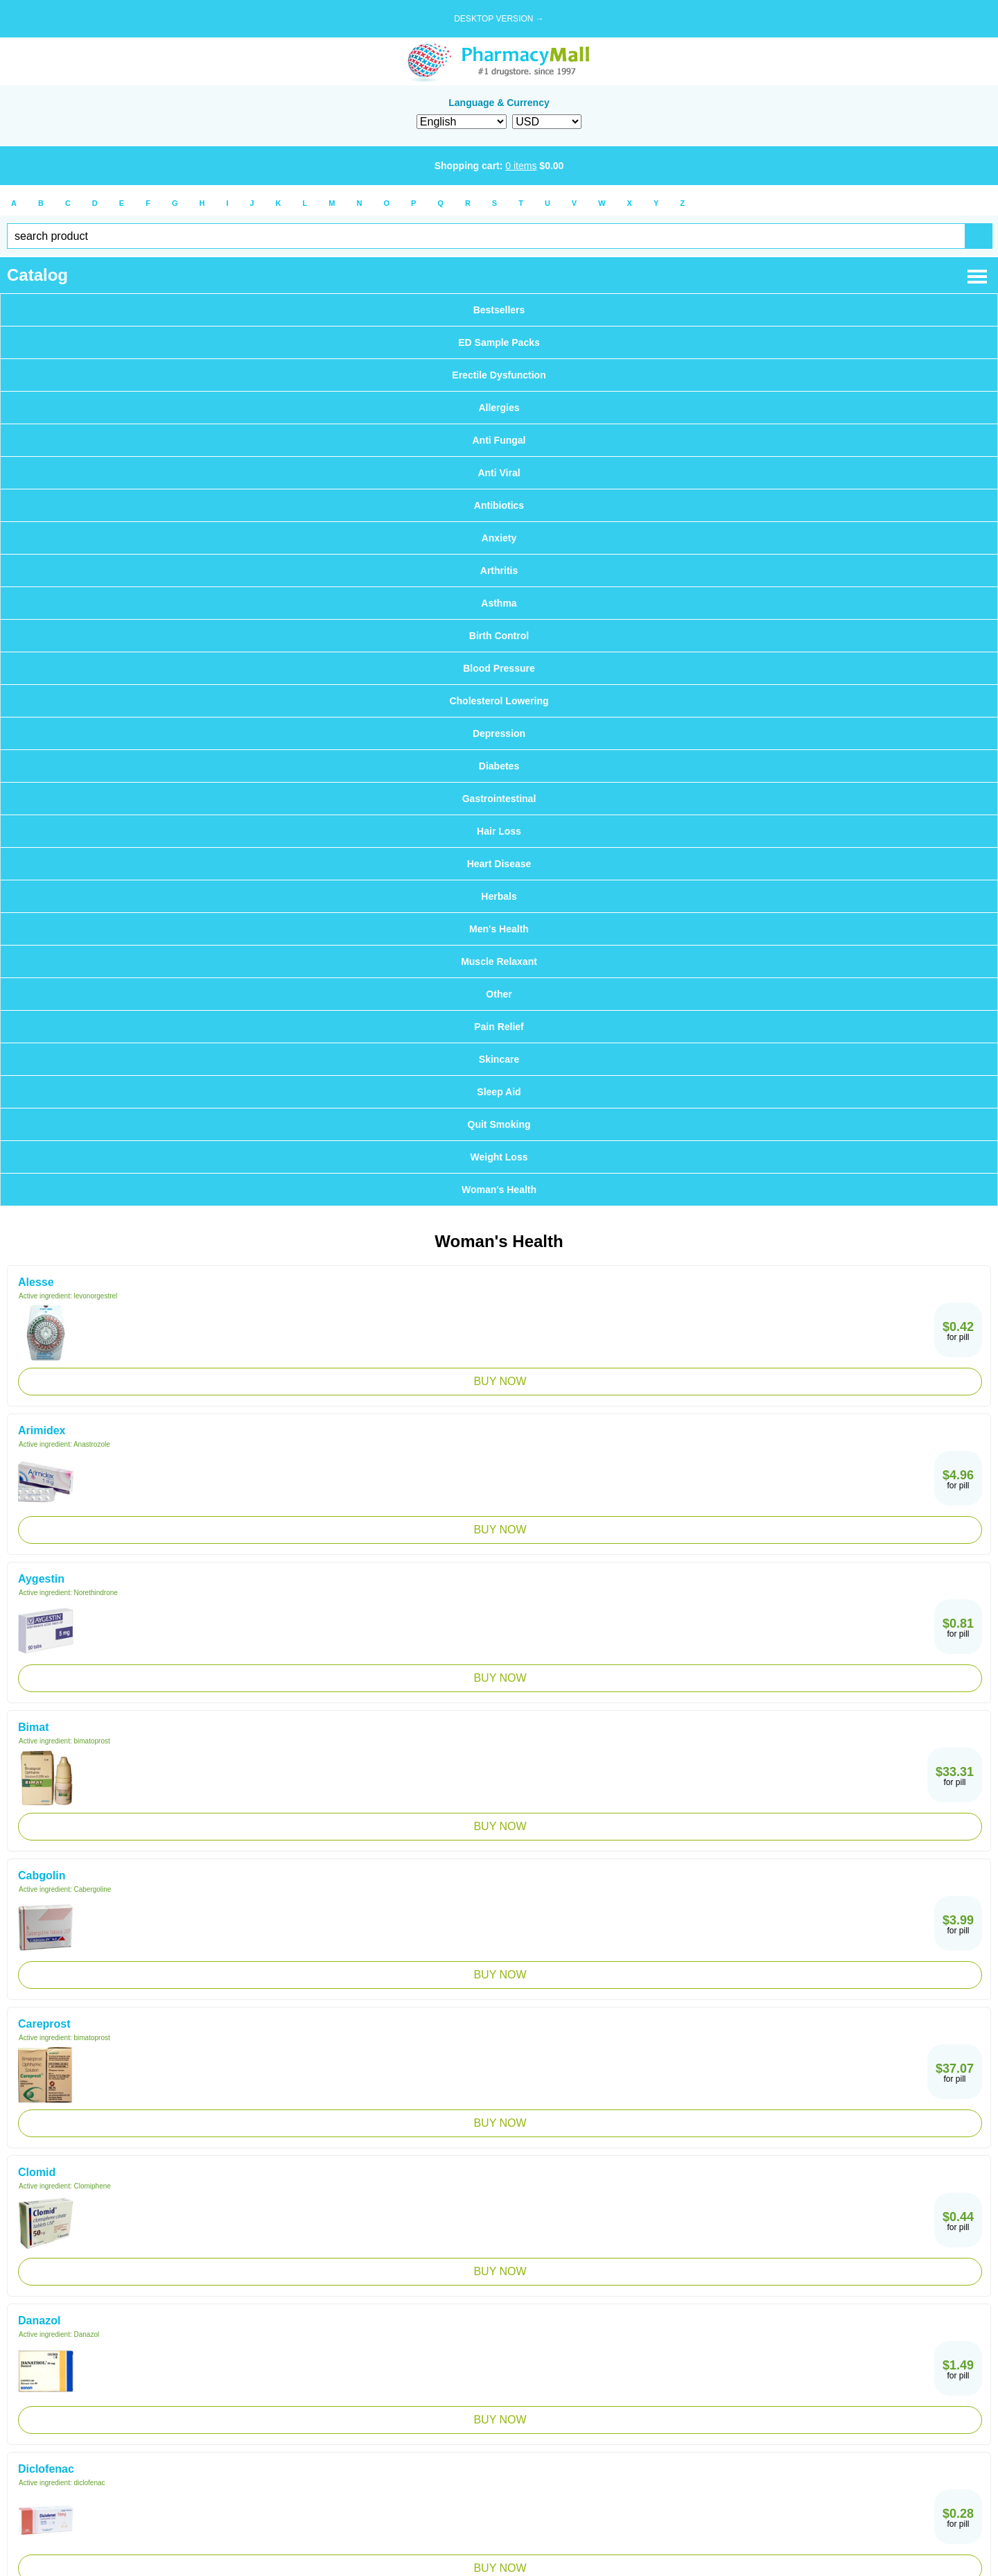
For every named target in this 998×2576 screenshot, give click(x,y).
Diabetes (499, 766)
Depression (499, 733)
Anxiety (499, 537)
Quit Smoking (499, 1124)
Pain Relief (499, 1026)
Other (498, 994)
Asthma (498, 603)
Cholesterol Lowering (498, 700)
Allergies (498, 407)
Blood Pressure (498, 668)
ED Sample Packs (499, 342)
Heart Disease (499, 863)
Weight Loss (499, 1157)
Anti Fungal (499, 440)
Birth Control (499, 635)
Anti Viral (499, 472)
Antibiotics (499, 505)
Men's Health (499, 928)
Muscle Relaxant (499, 961)
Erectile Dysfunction (498, 375)
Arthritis (499, 570)
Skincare (499, 1059)
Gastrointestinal (499, 798)
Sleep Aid (498, 1091)
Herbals (498, 896)
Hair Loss (499, 831)
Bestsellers (499, 309)
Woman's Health (499, 1189)
